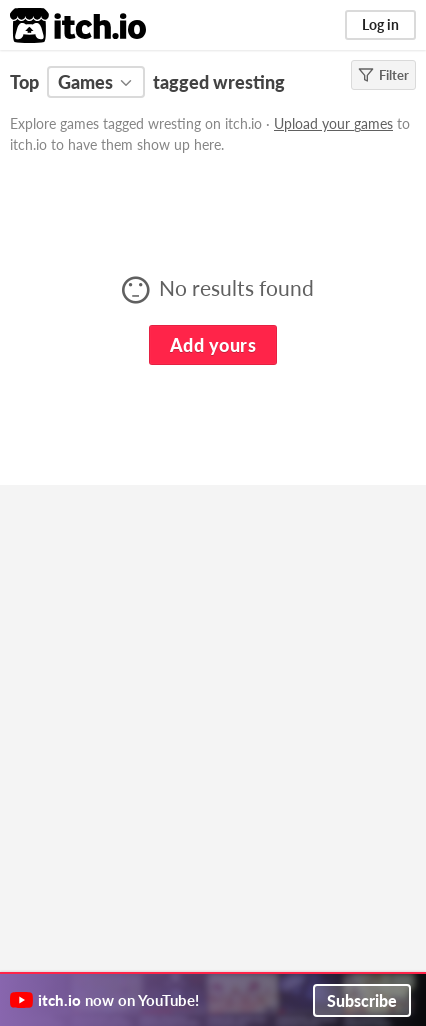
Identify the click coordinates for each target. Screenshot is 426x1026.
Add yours (213, 345)
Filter (383, 75)
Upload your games (333, 123)
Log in (380, 24)
